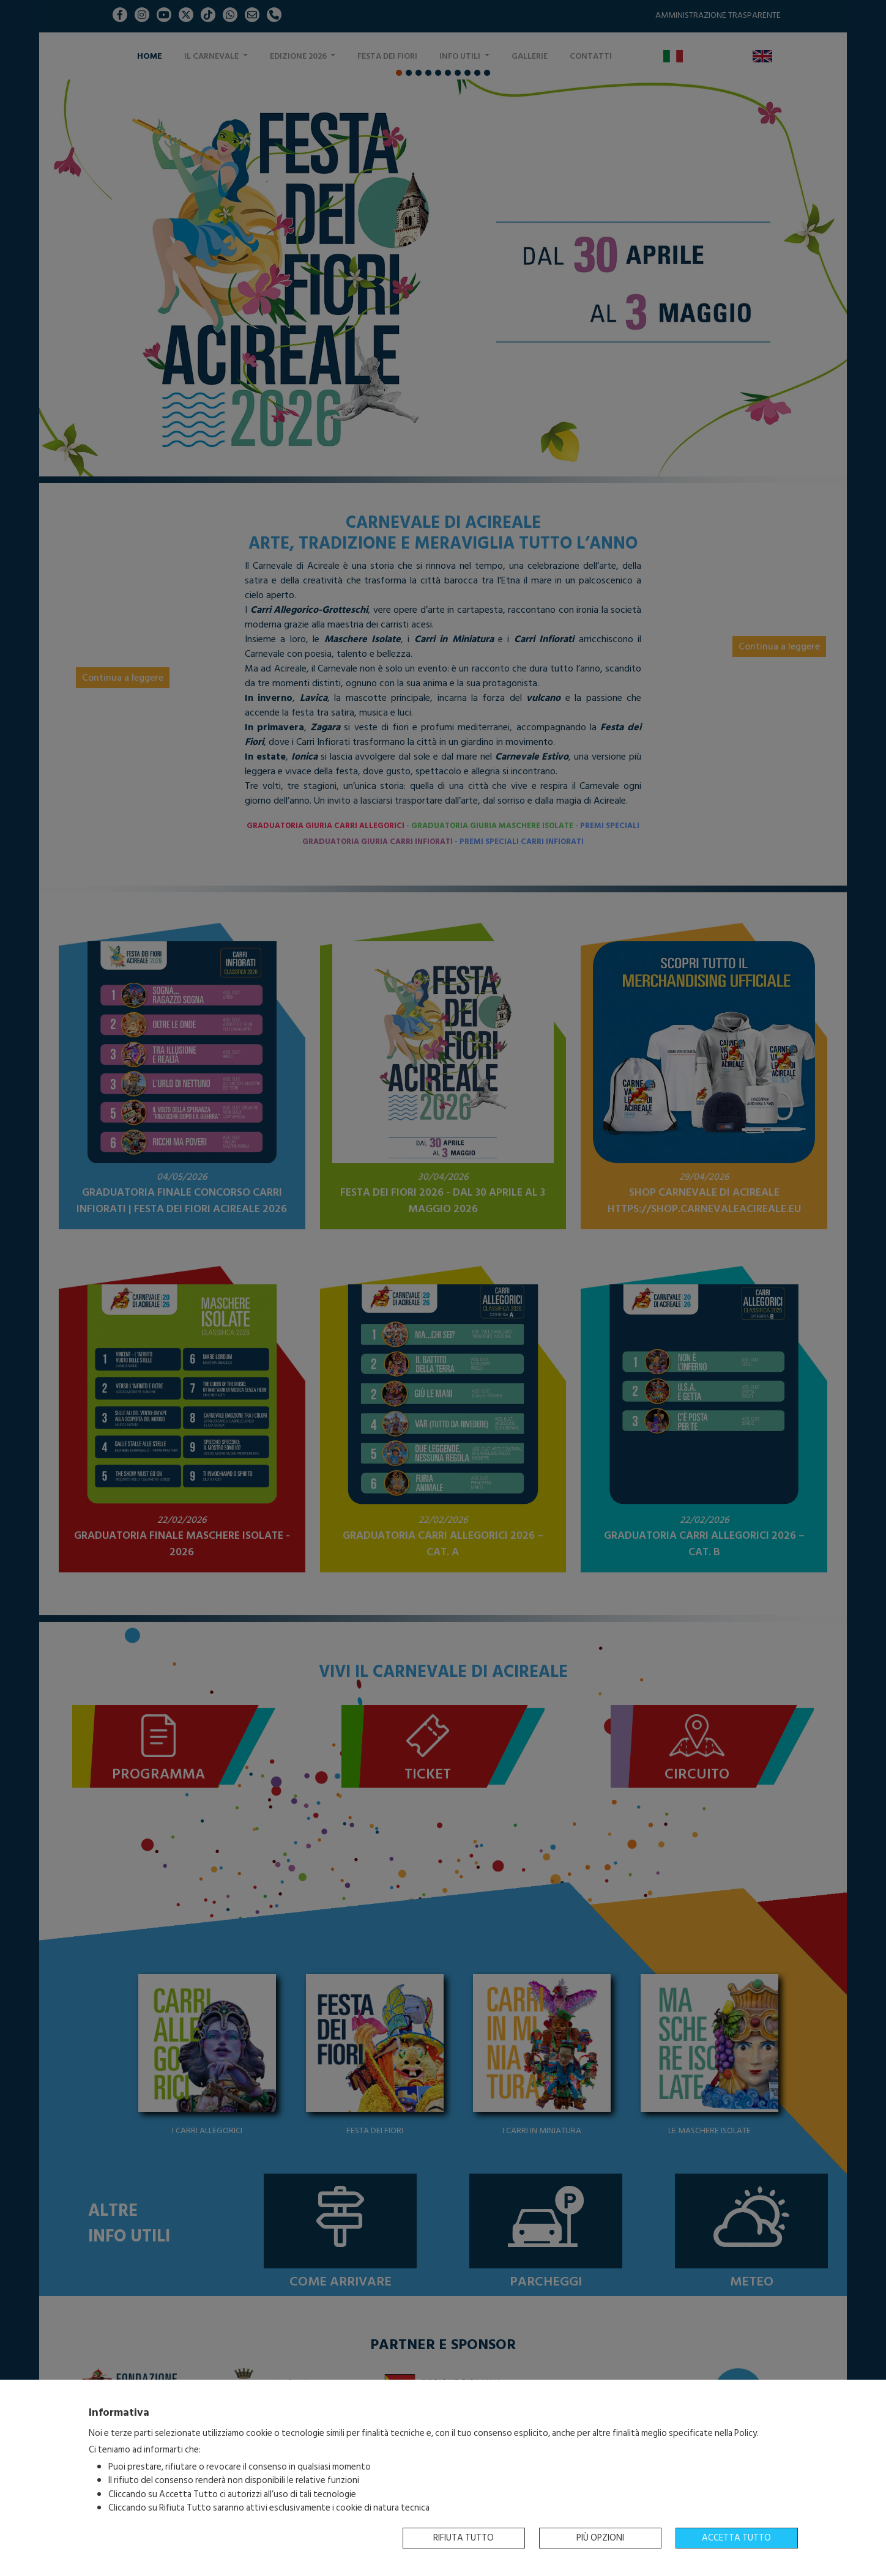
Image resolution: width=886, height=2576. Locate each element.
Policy (745, 2433)
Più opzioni (600, 2537)
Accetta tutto (736, 2537)
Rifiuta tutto (463, 2537)
